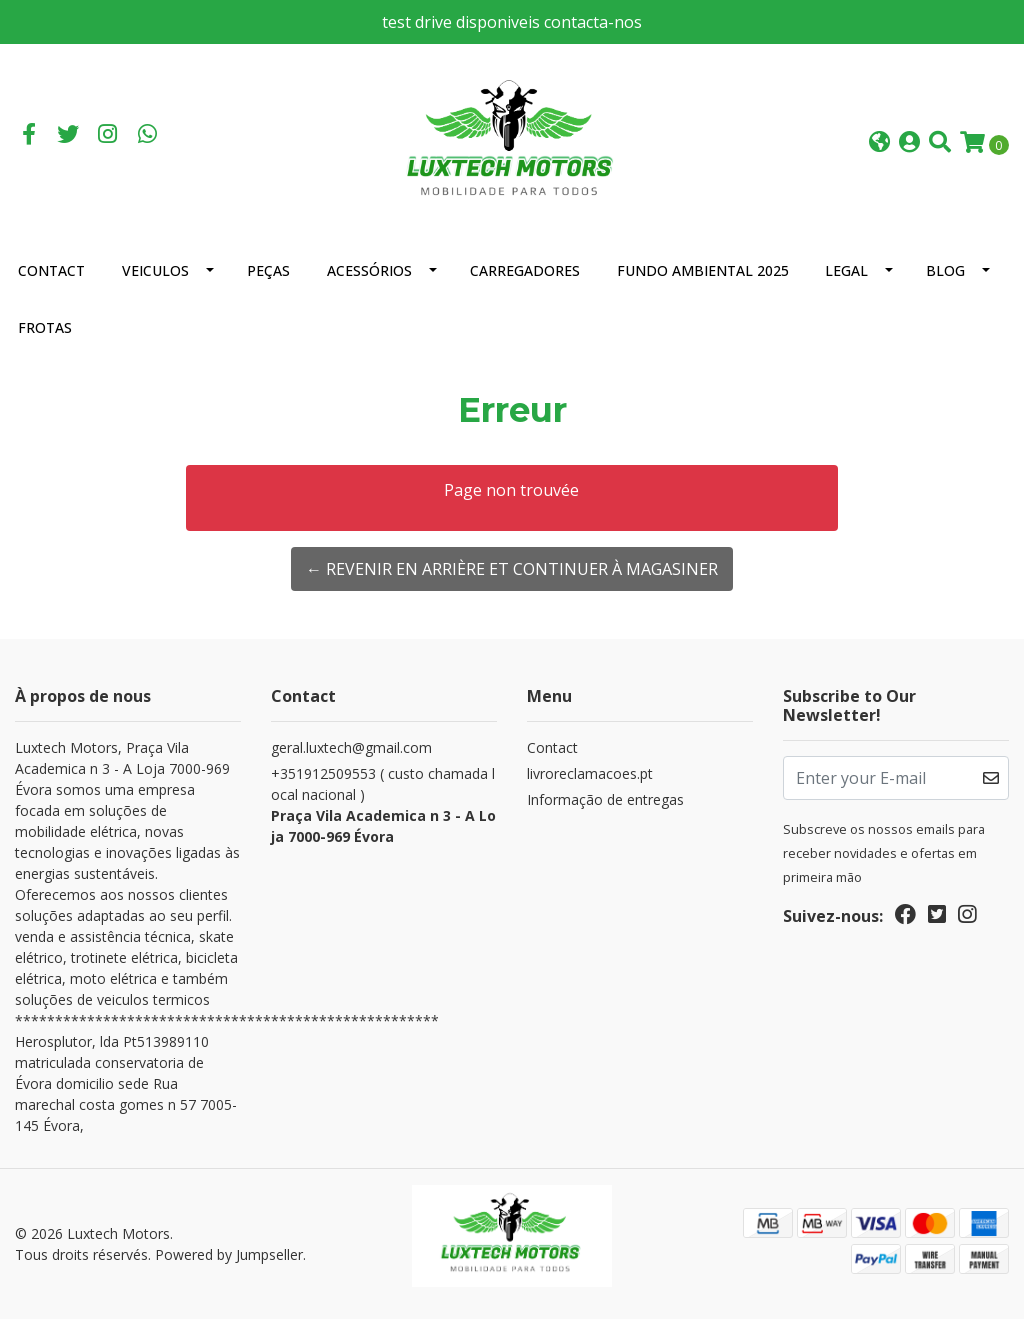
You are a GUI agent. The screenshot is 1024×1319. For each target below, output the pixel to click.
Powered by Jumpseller (229, 1254)
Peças (268, 270)
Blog (945, 270)
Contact (51, 270)
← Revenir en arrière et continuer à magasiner (512, 569)
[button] (879, 143)
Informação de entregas (605, 799)
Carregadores (525, 270)
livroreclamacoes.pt (590, 773)
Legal (846, 270)
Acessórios (369, 270)
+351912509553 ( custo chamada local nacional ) (384, 805)
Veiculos (155, 270)
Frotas (45, 327)
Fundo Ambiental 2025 (703, 270)
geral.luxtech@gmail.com (351, 747)
